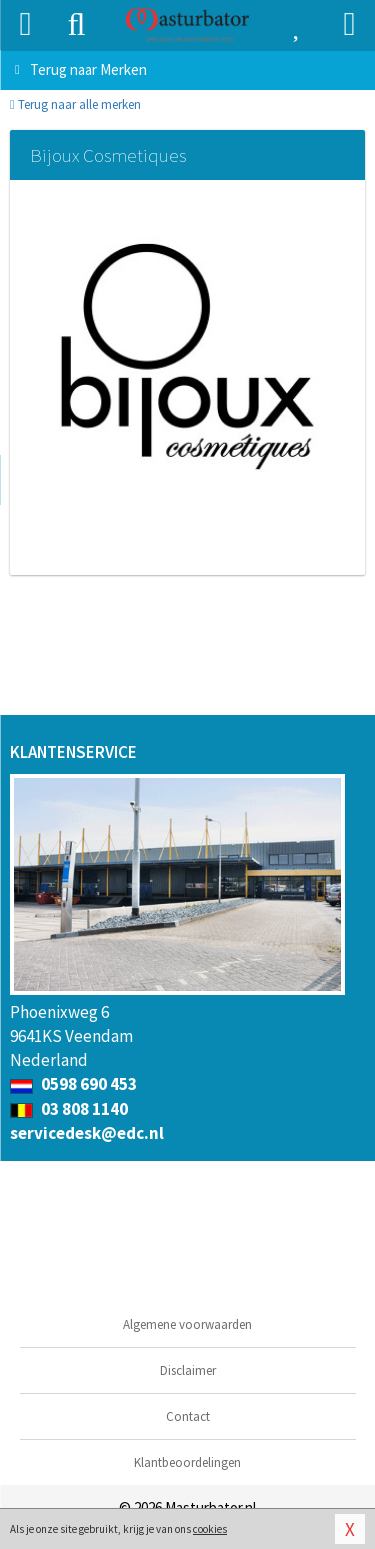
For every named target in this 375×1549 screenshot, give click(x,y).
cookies (210, 1529)
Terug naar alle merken (75, 104)
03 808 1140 (69, 1109)
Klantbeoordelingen (187, 1462)
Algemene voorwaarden (187, 1324)
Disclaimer (188, 1370)
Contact (188, 1416)
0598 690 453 (73, 1084)
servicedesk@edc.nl (87, 1133)
